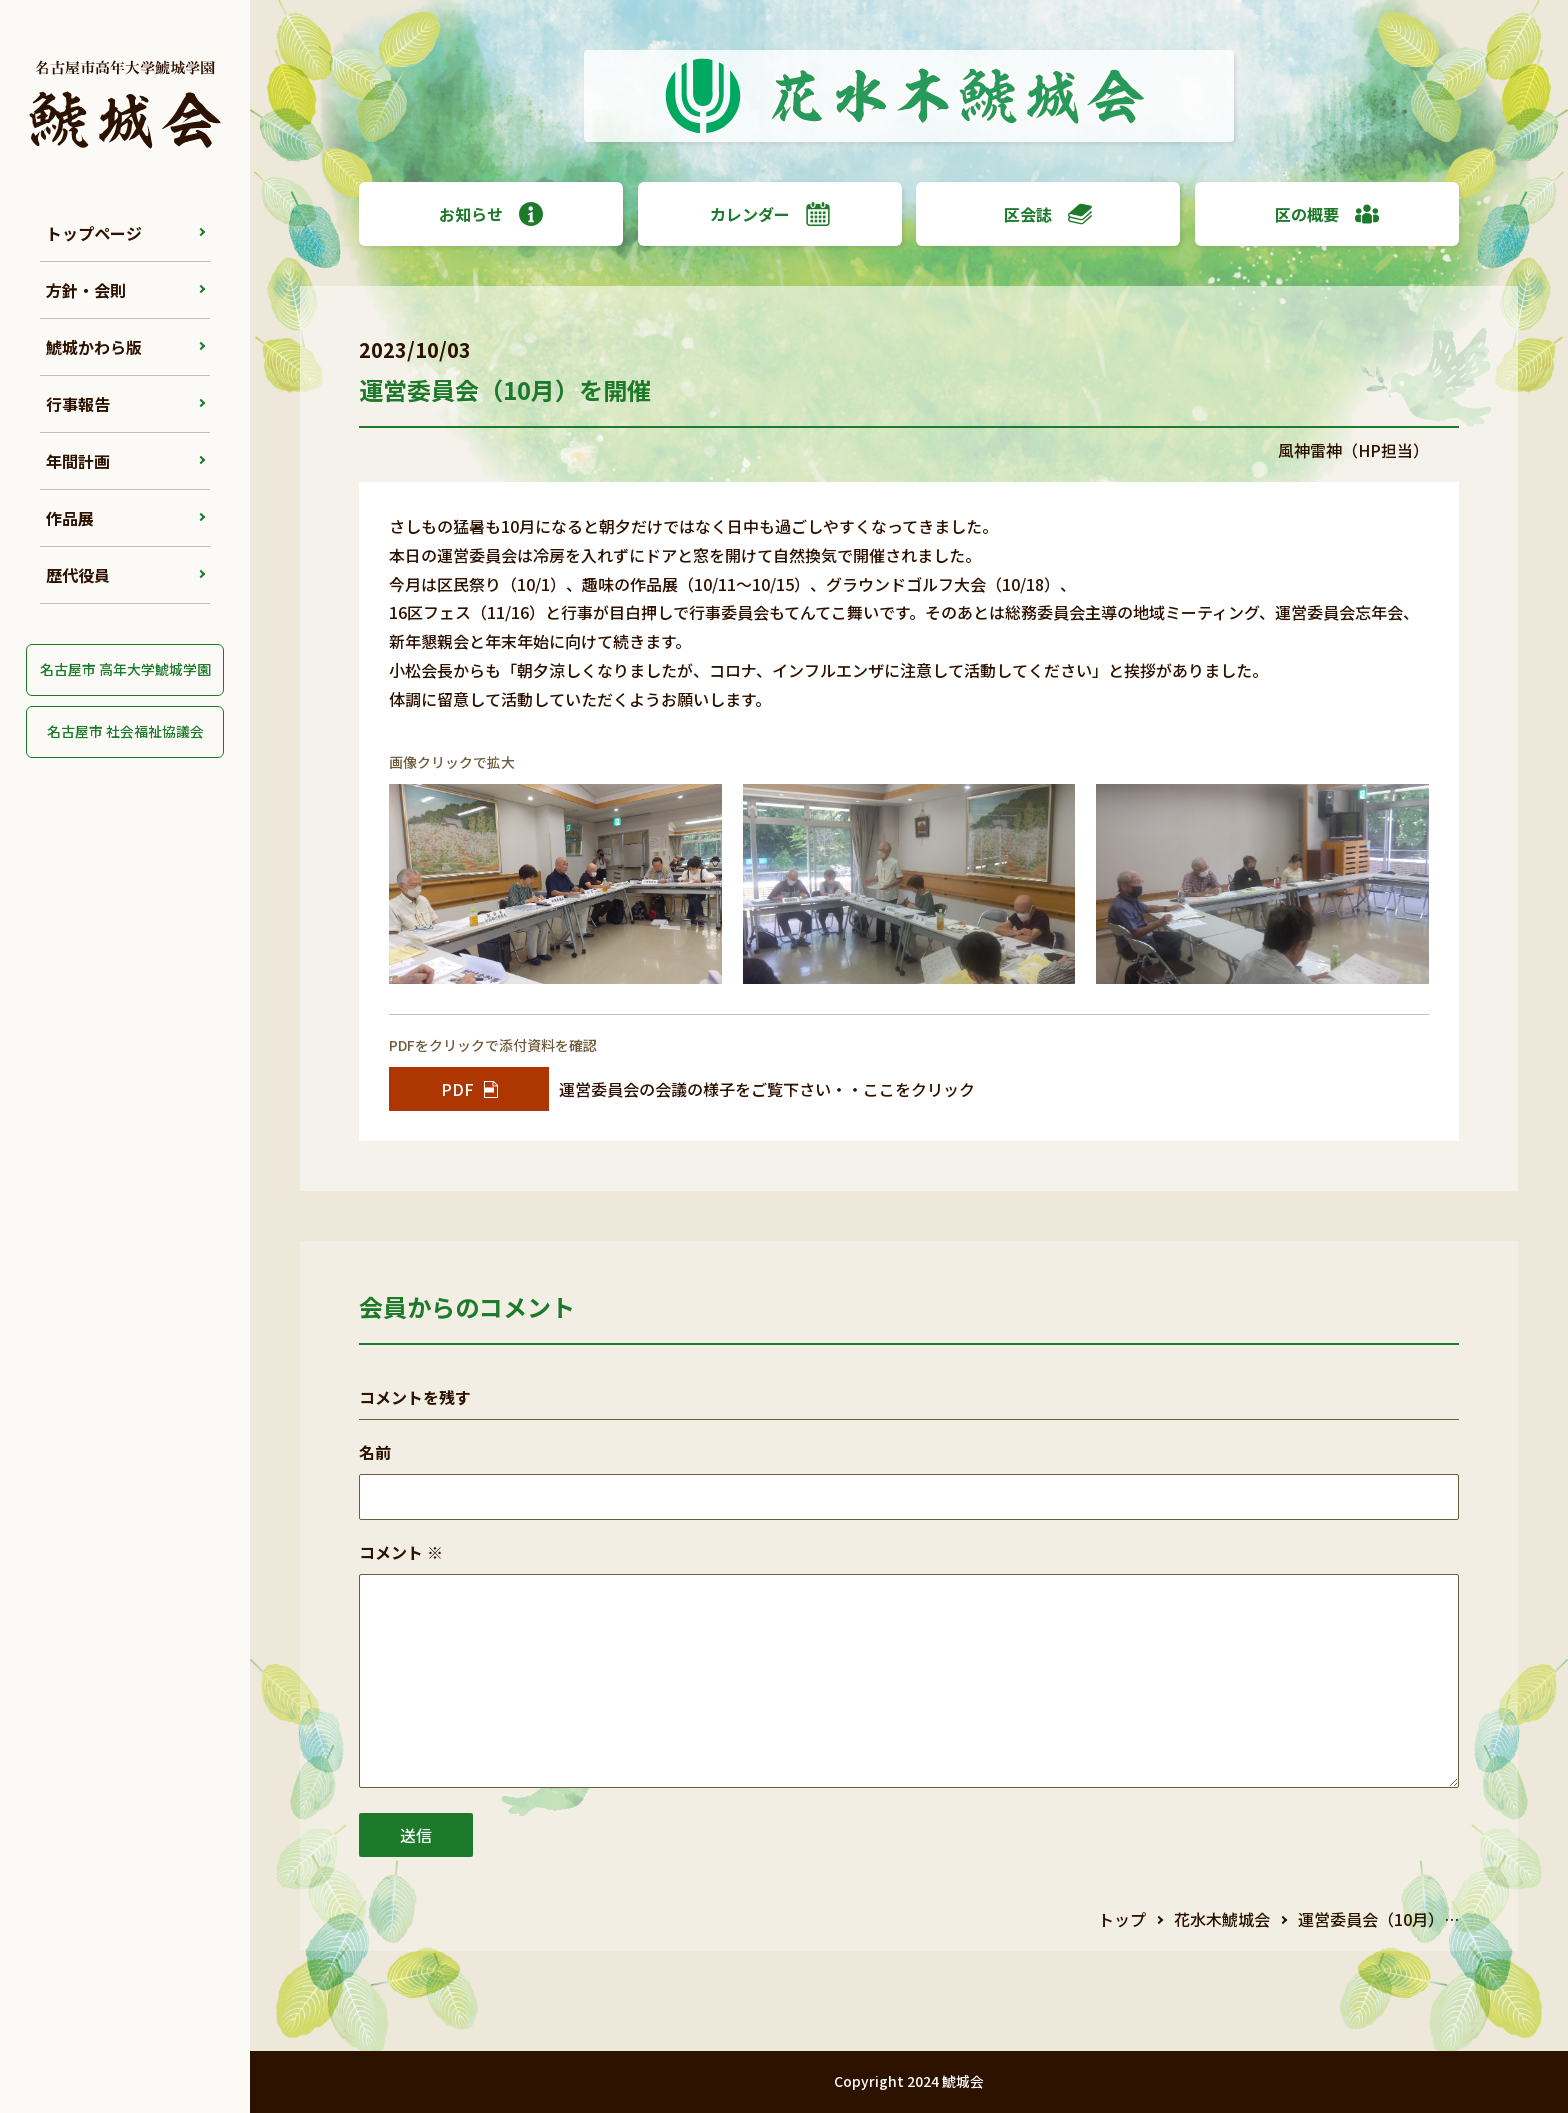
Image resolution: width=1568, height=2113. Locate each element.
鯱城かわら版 (94, 347)
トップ (1122, 1919)
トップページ (94, 233)
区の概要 (1327, 214)
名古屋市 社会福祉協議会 (125, 731)
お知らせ (491, 214)
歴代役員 (78, 575)
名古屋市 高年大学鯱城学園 (125, 669)
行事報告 (78, 404)
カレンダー (770, 214)
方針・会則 (86, 290)
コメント (401, 1552)
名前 (375, 1452)
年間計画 (78, 461)
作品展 (70, 518)
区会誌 (1048, 214)
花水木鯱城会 (1222, 1919)
